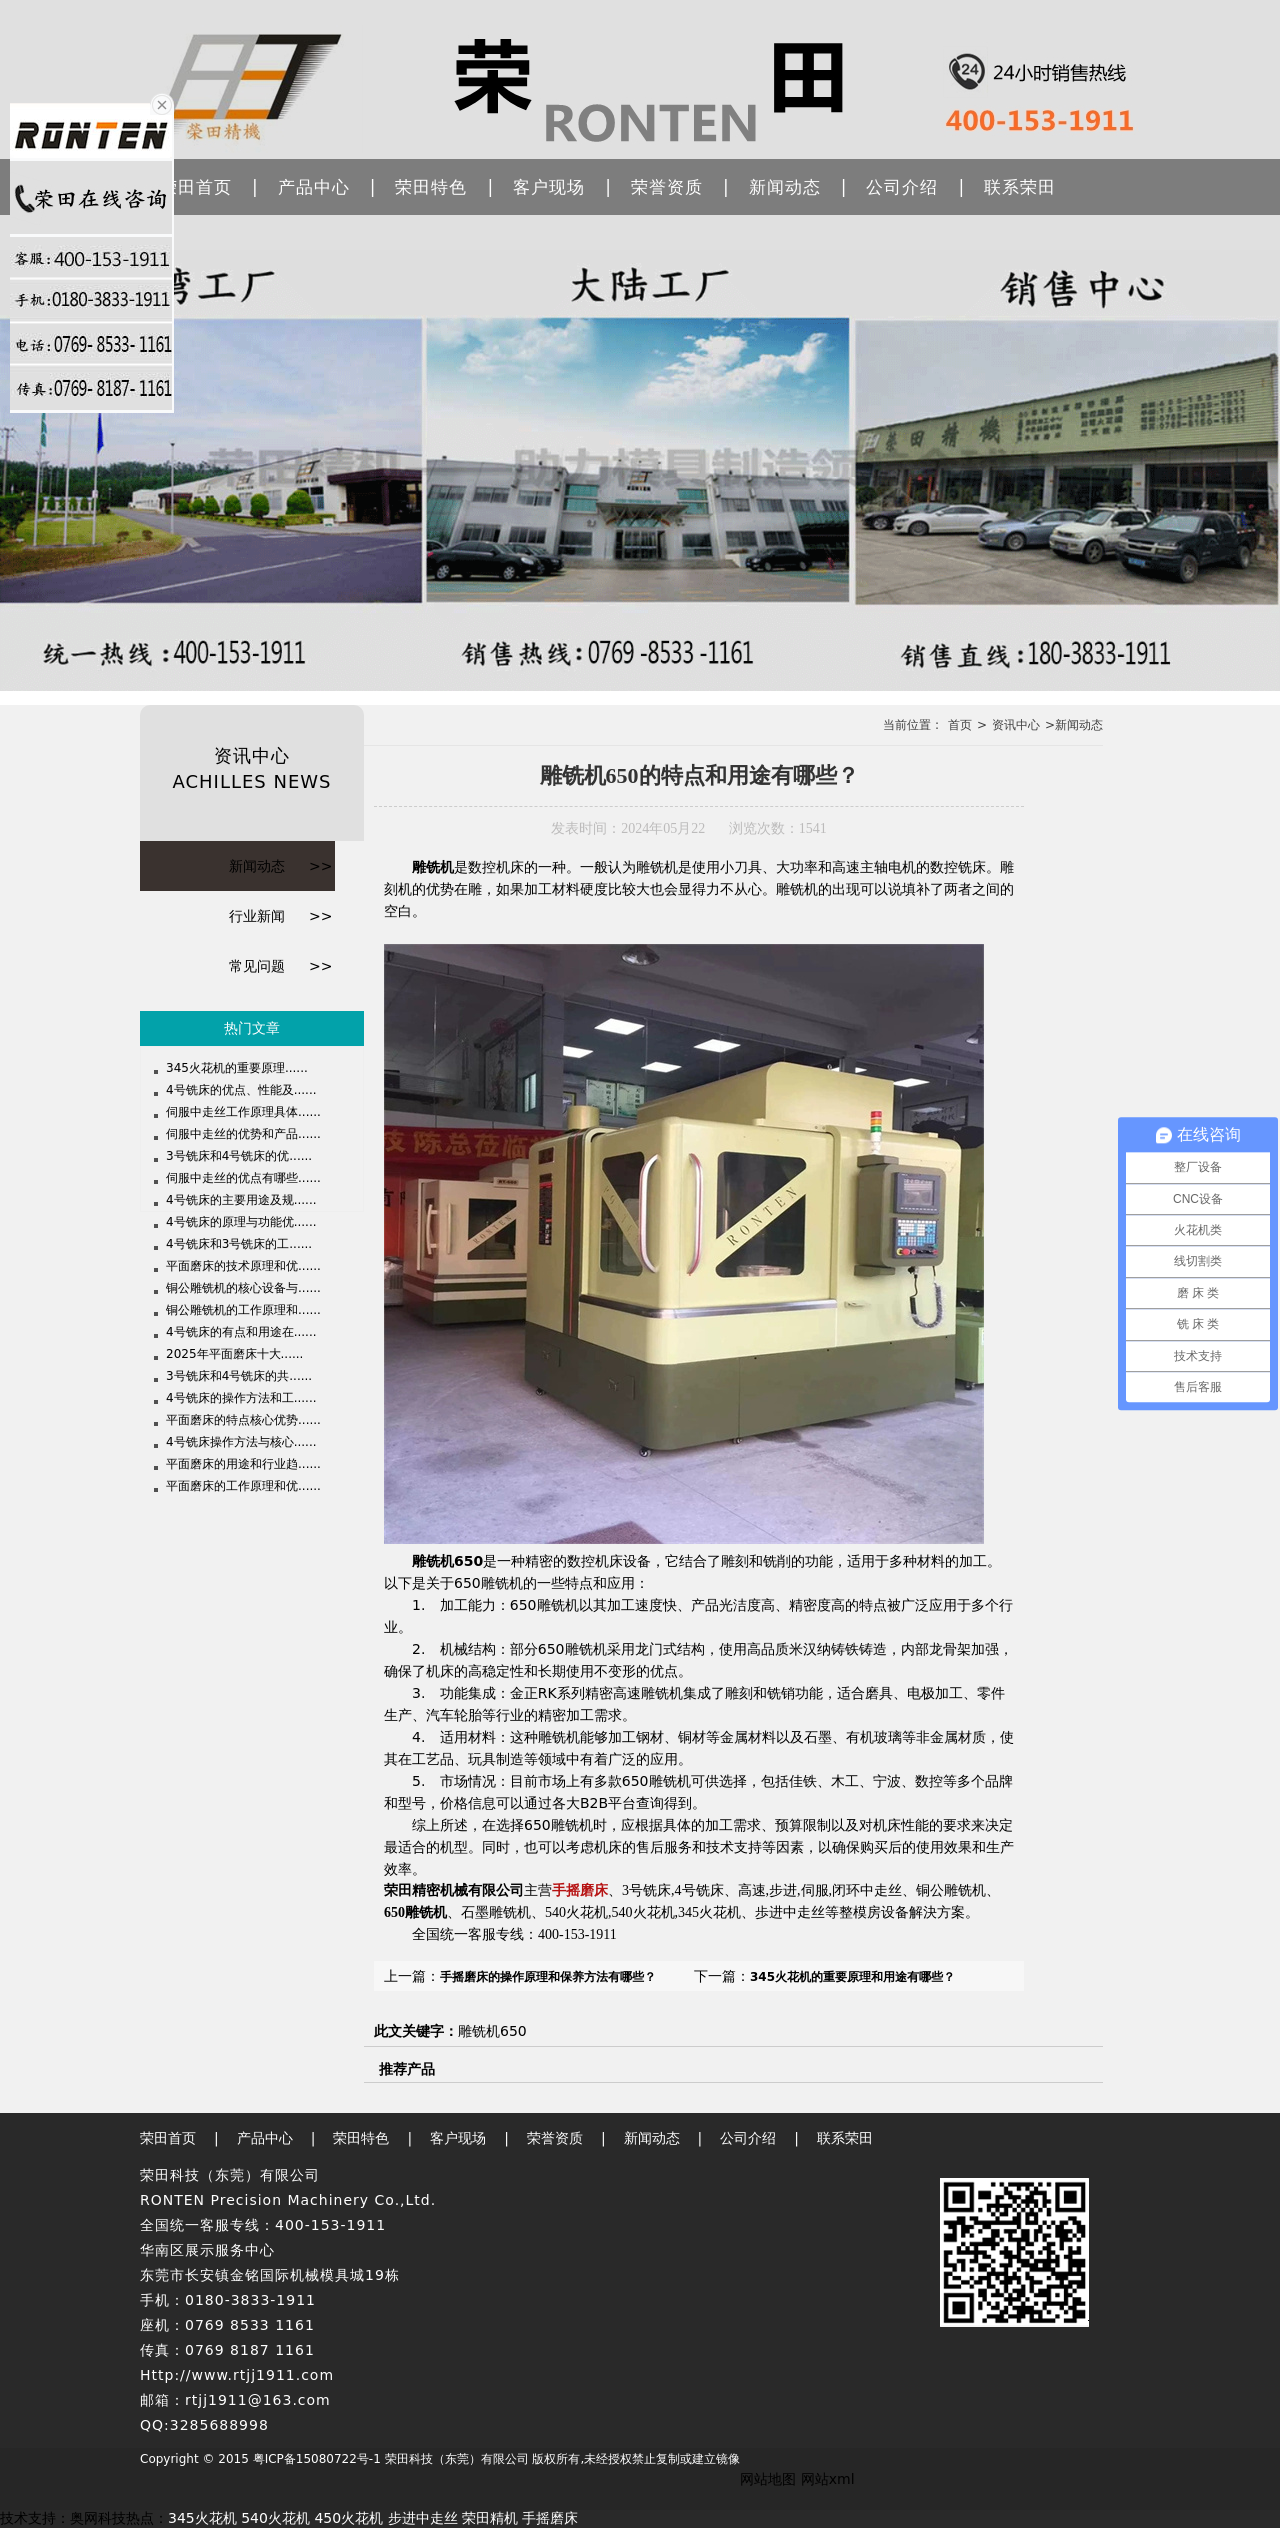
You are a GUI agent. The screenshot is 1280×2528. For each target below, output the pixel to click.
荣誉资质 (667, 187)
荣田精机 (490, 2518)
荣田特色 (431, 187)
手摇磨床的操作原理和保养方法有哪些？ (548, 1977)
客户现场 (549, 187)
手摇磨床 (580, 1890)
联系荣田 (1020, 187)
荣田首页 (196, 187)
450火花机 (348, 2518)
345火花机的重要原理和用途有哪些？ (852, 1977)
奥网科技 (98, 2518)
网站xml (828, 2479)
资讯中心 (1016, 725)
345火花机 (202, 2518)
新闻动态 (785, 187)
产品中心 (314, 187)
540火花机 (275, 2518)
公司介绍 (902, 187)
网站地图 (768, 2479)
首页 (960, 725)
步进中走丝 (423, 2518)
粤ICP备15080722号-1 (317, 2459)
